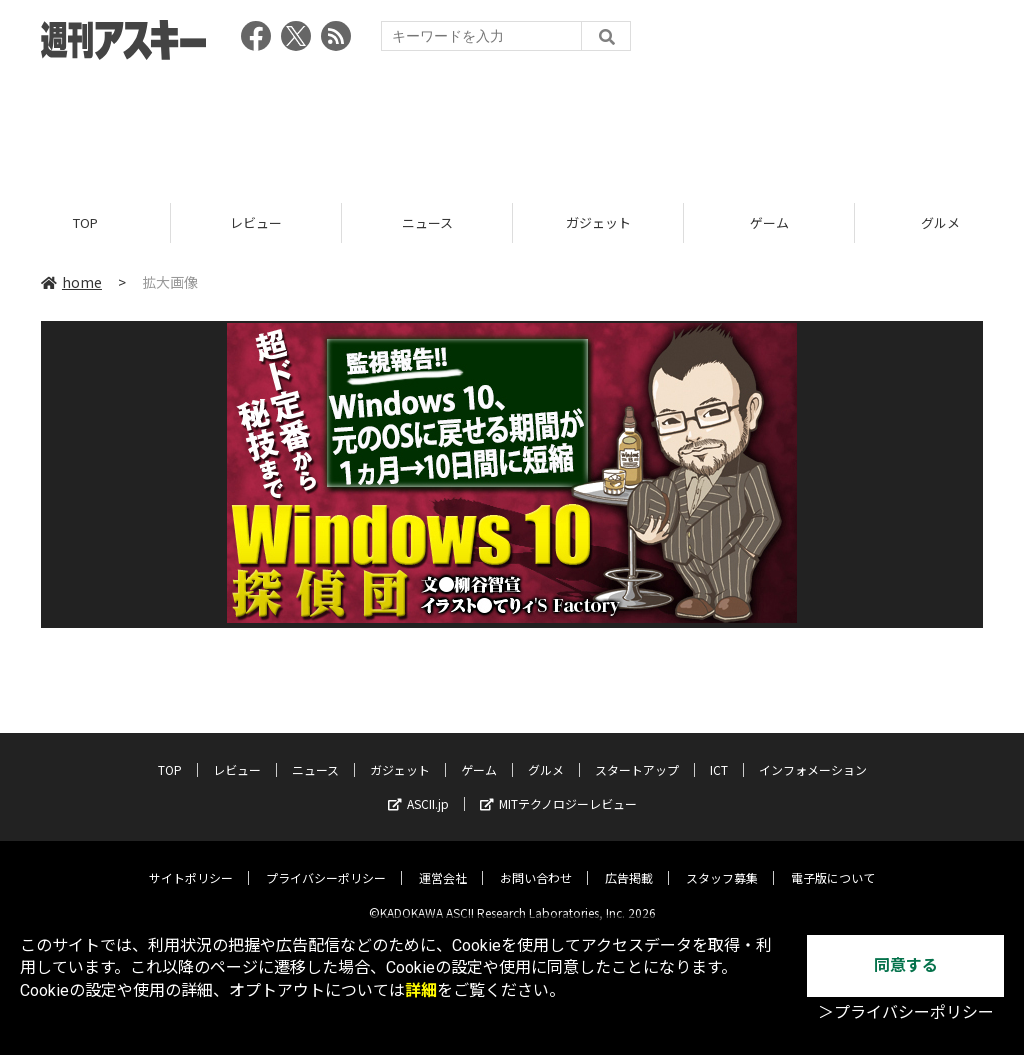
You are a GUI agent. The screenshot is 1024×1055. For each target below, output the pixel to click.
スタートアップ (637, 754)
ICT (719, 754)
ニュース (427, 222)
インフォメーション (813, 754)
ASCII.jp (418, 788)
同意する (906, 965)
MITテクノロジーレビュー (558, 788)
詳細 (421, 990)
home (71, 282)
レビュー (256, 222)
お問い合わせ (536, 862)
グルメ (546, 754)
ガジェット (598, 222)
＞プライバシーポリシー (906, 1012)
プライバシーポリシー (326, 862)
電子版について (833, 862)
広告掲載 (629, 862)
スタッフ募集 (722, 862)
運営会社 (443, 862)
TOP (85, 222)
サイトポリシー (191, 862)
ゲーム (769, 222)
